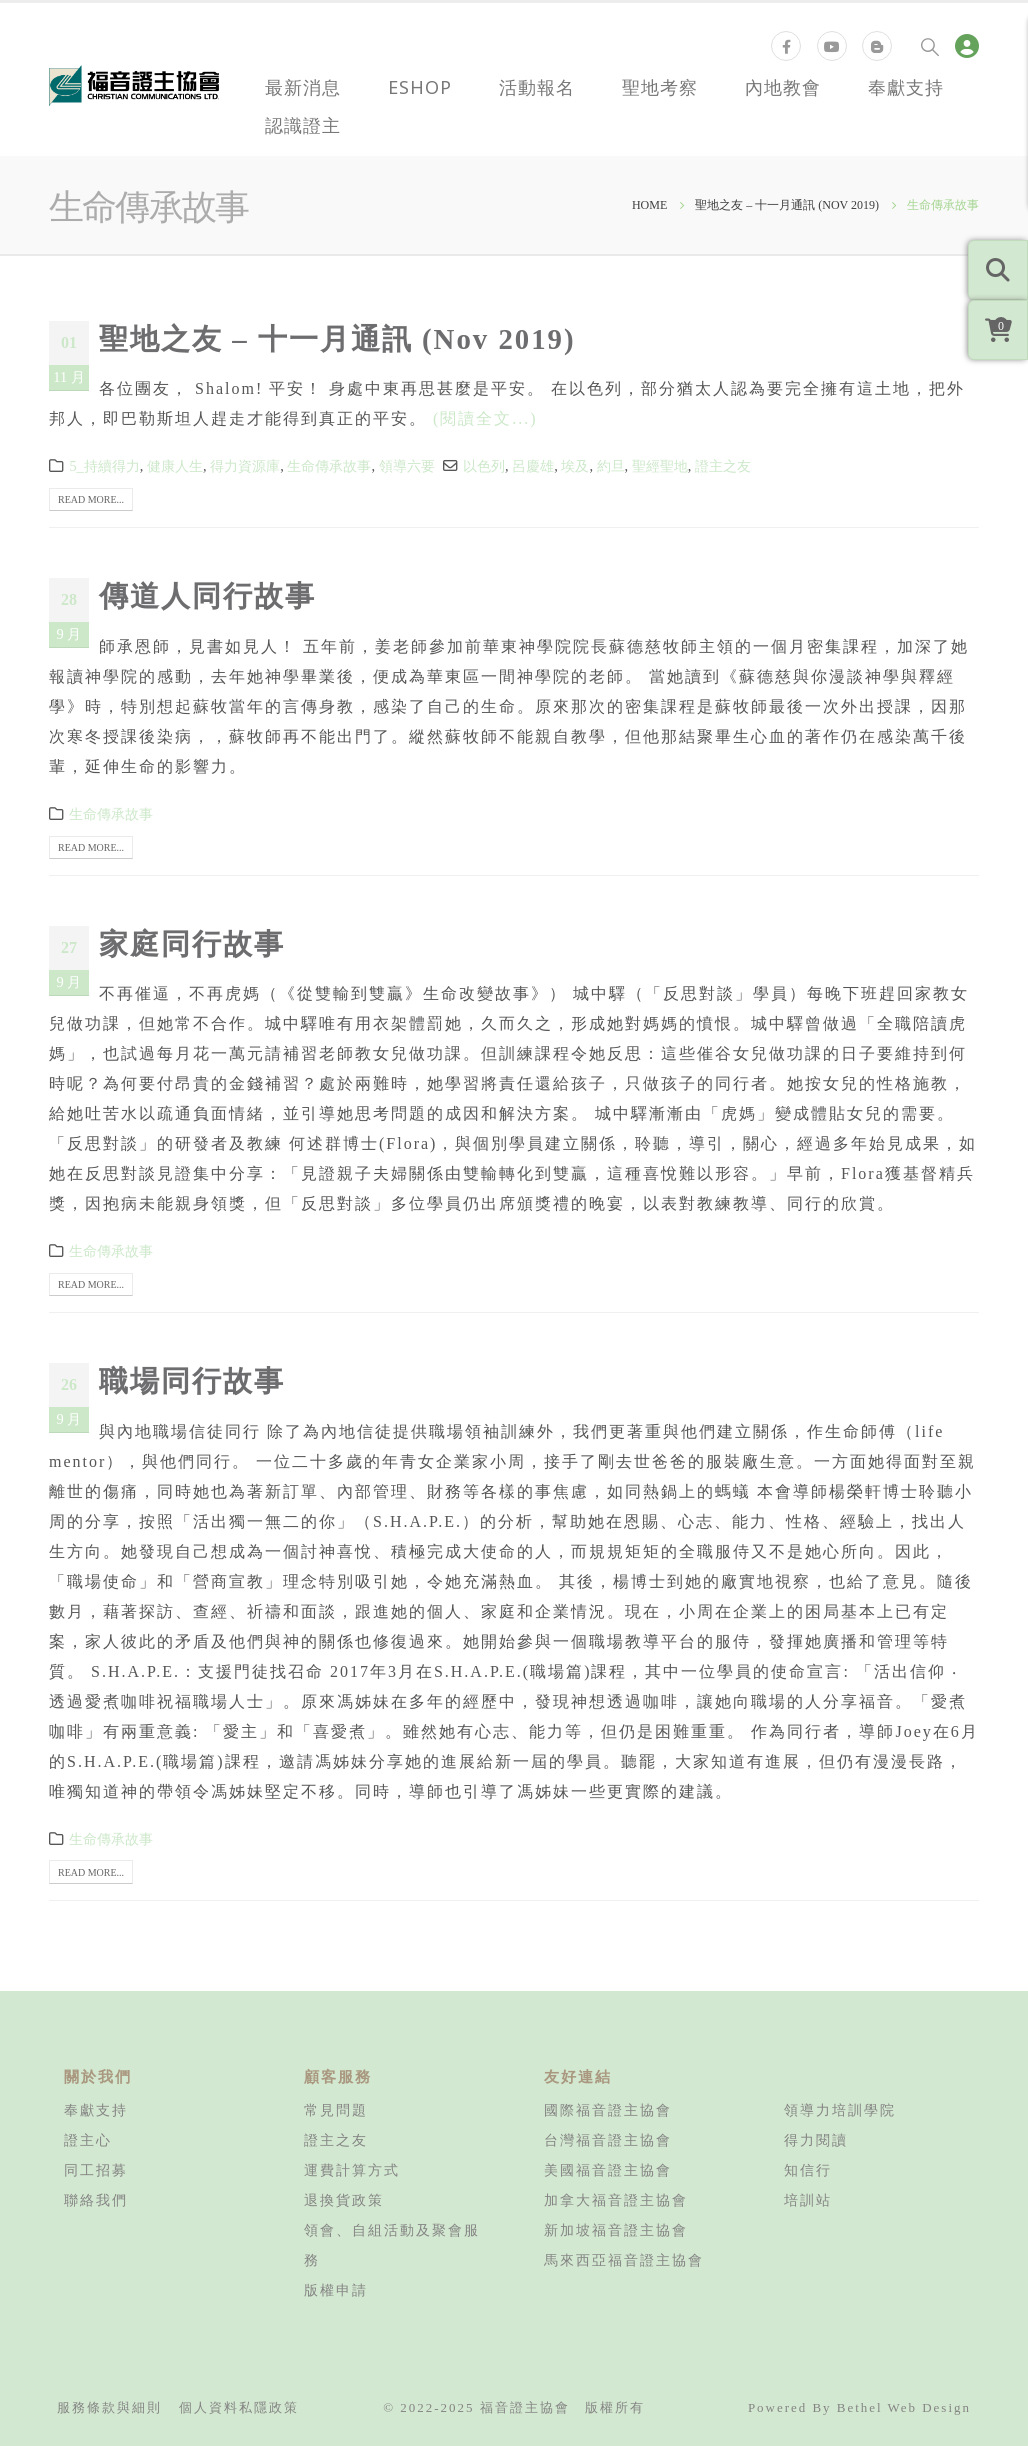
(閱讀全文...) (485, 418)
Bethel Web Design (904, 2407)
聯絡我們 (96, 2200)
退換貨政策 (344, 2200)
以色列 (484, 466)
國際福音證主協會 (608, 2110)
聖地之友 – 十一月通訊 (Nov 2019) (337, 339)
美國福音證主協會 (608, 2170)
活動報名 (537, 87)
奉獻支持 (906, 87)
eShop (420, 87)
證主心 (88, 2140)
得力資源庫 (245, 466)
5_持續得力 (104, 466)
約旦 (611, 466)
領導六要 (407, 466)
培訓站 (808, 2200)
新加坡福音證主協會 (616, 2230)
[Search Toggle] (930, 46)
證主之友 (723, 466)
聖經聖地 (660, 466)
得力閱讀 (816, 2140)
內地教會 (783, 87)
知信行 (808, 2170)
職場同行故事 (192, 1381)
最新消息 (303, 87)
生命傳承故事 (329, 466)
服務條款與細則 (109, 2407)
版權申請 (336, 2290)
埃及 (575, 466)
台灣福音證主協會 (608, 2140)
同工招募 (96, 2170)
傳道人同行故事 (207, 596)
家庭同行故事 (192, 944)
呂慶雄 (533, 466)
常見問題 (336, 2110)
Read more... (91, 499)
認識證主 (303, 125)
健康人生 (175, 466)
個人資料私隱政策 (239, 2407)
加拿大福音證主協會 (616, 2200)
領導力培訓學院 (840, 2110)
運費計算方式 (352, 2170)
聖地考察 (660, 87)
